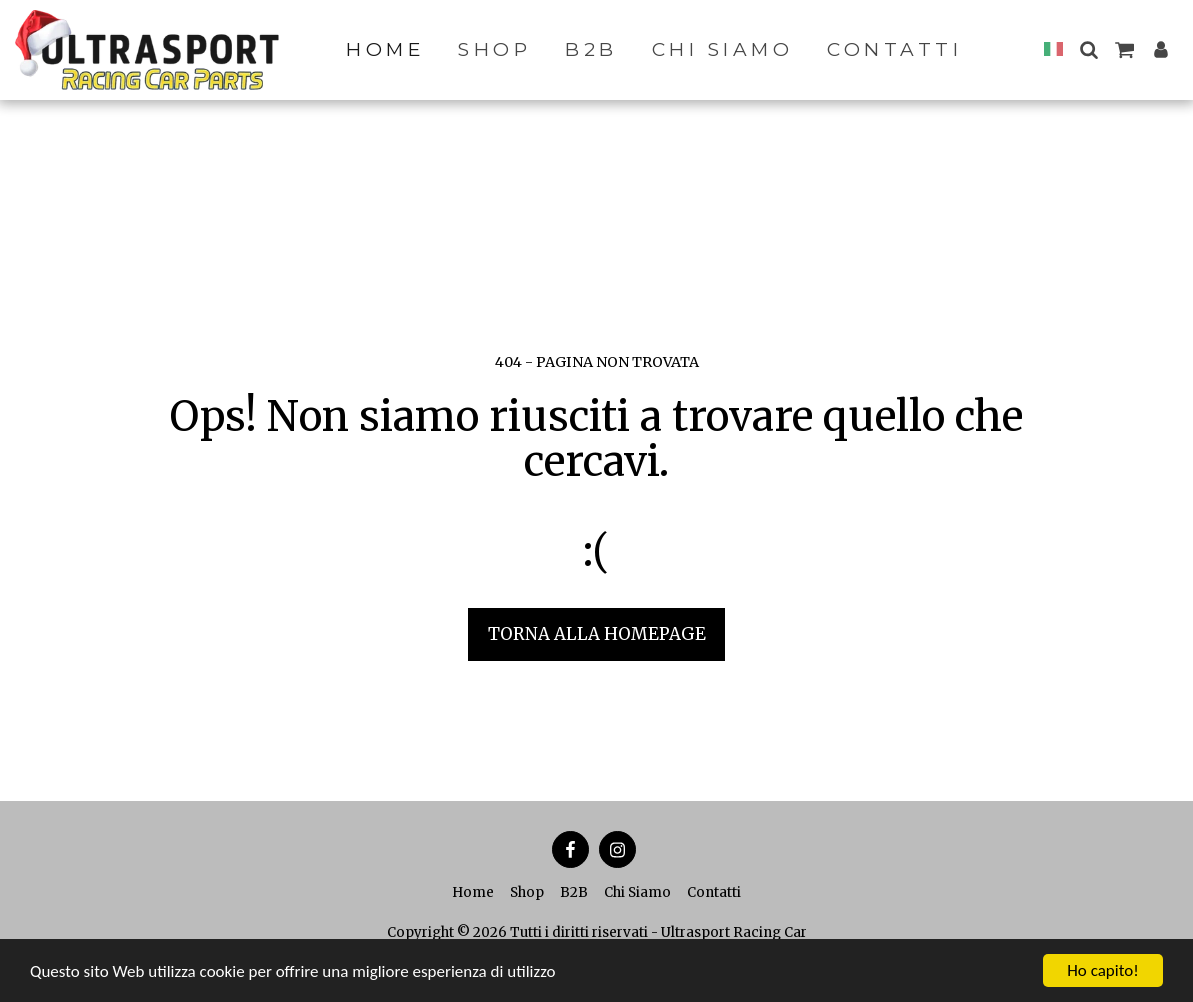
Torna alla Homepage (597, 634)
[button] (1088, 49)
